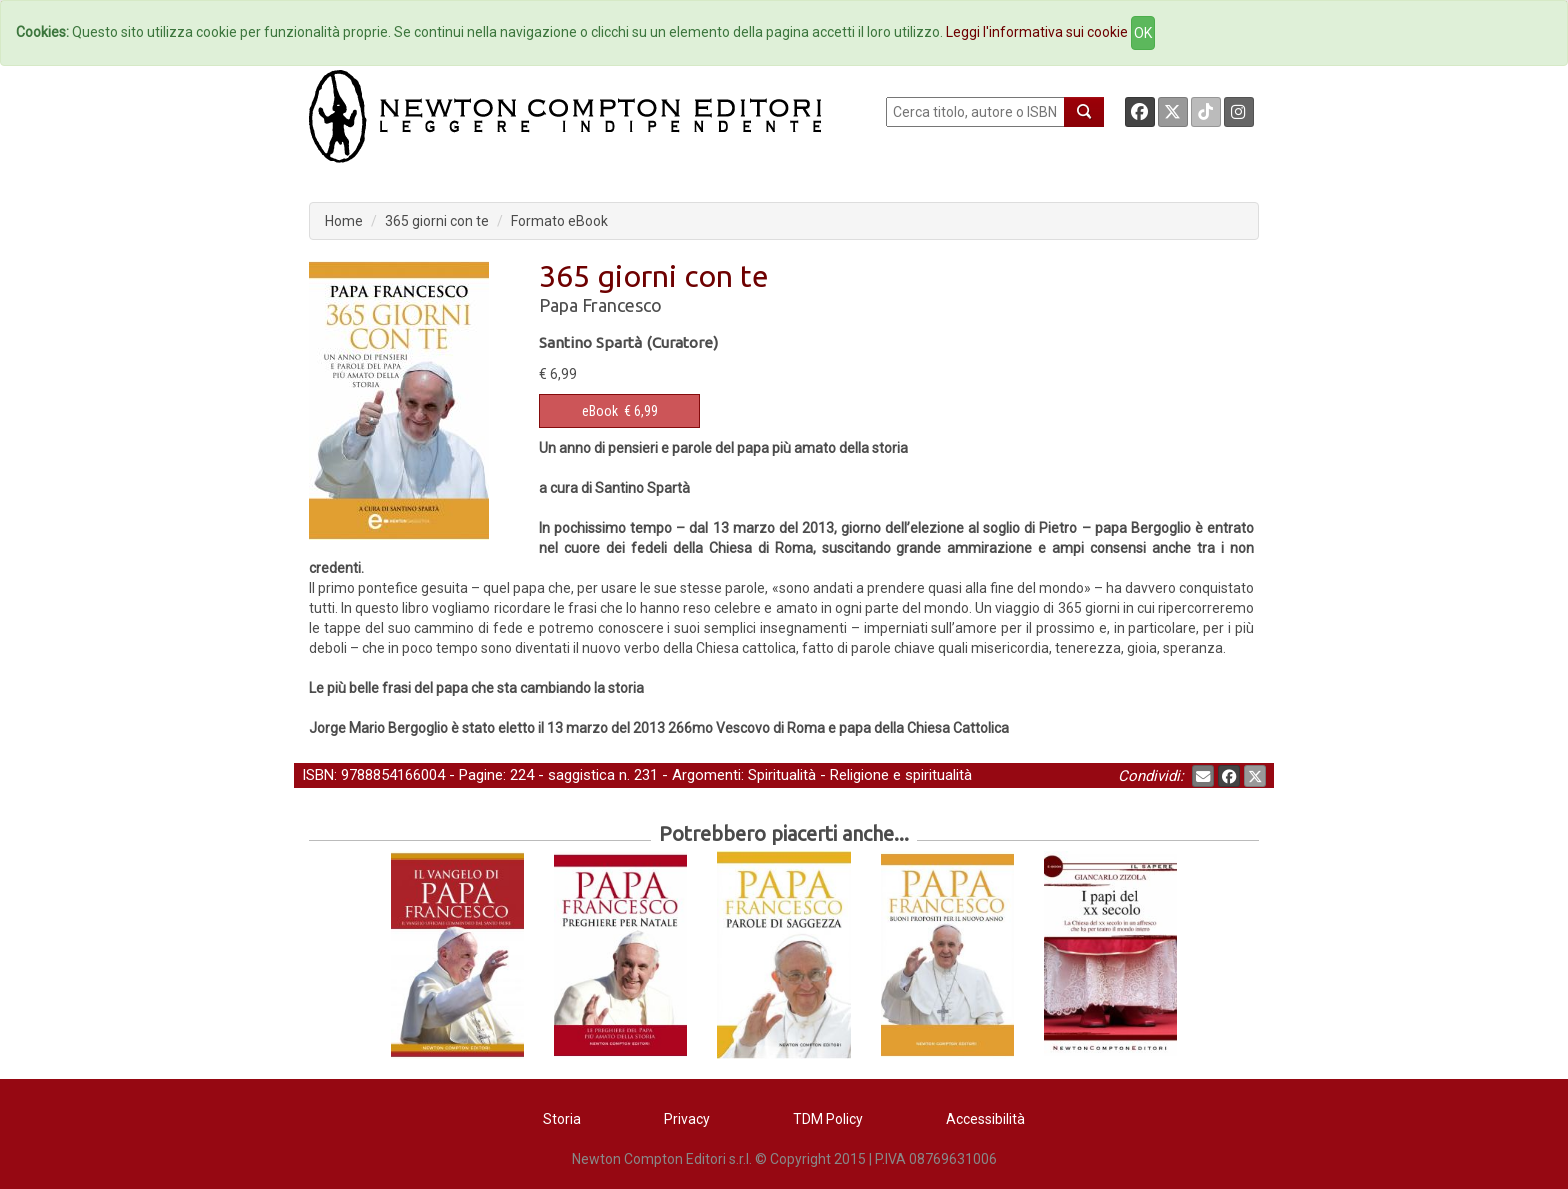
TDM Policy (828, 1119)
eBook (600, 411)
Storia (562, 1119)
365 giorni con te (437, 221)
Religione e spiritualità (901, 775)
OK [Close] (1143, 33)
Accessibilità (985, 1119)
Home (344, 221)
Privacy (687, 1119)
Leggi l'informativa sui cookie (1037, 32)
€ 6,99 (620, 411)
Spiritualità (782, 775)
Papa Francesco (600, 305)
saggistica (581, 775)
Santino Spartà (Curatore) (628, 342)
